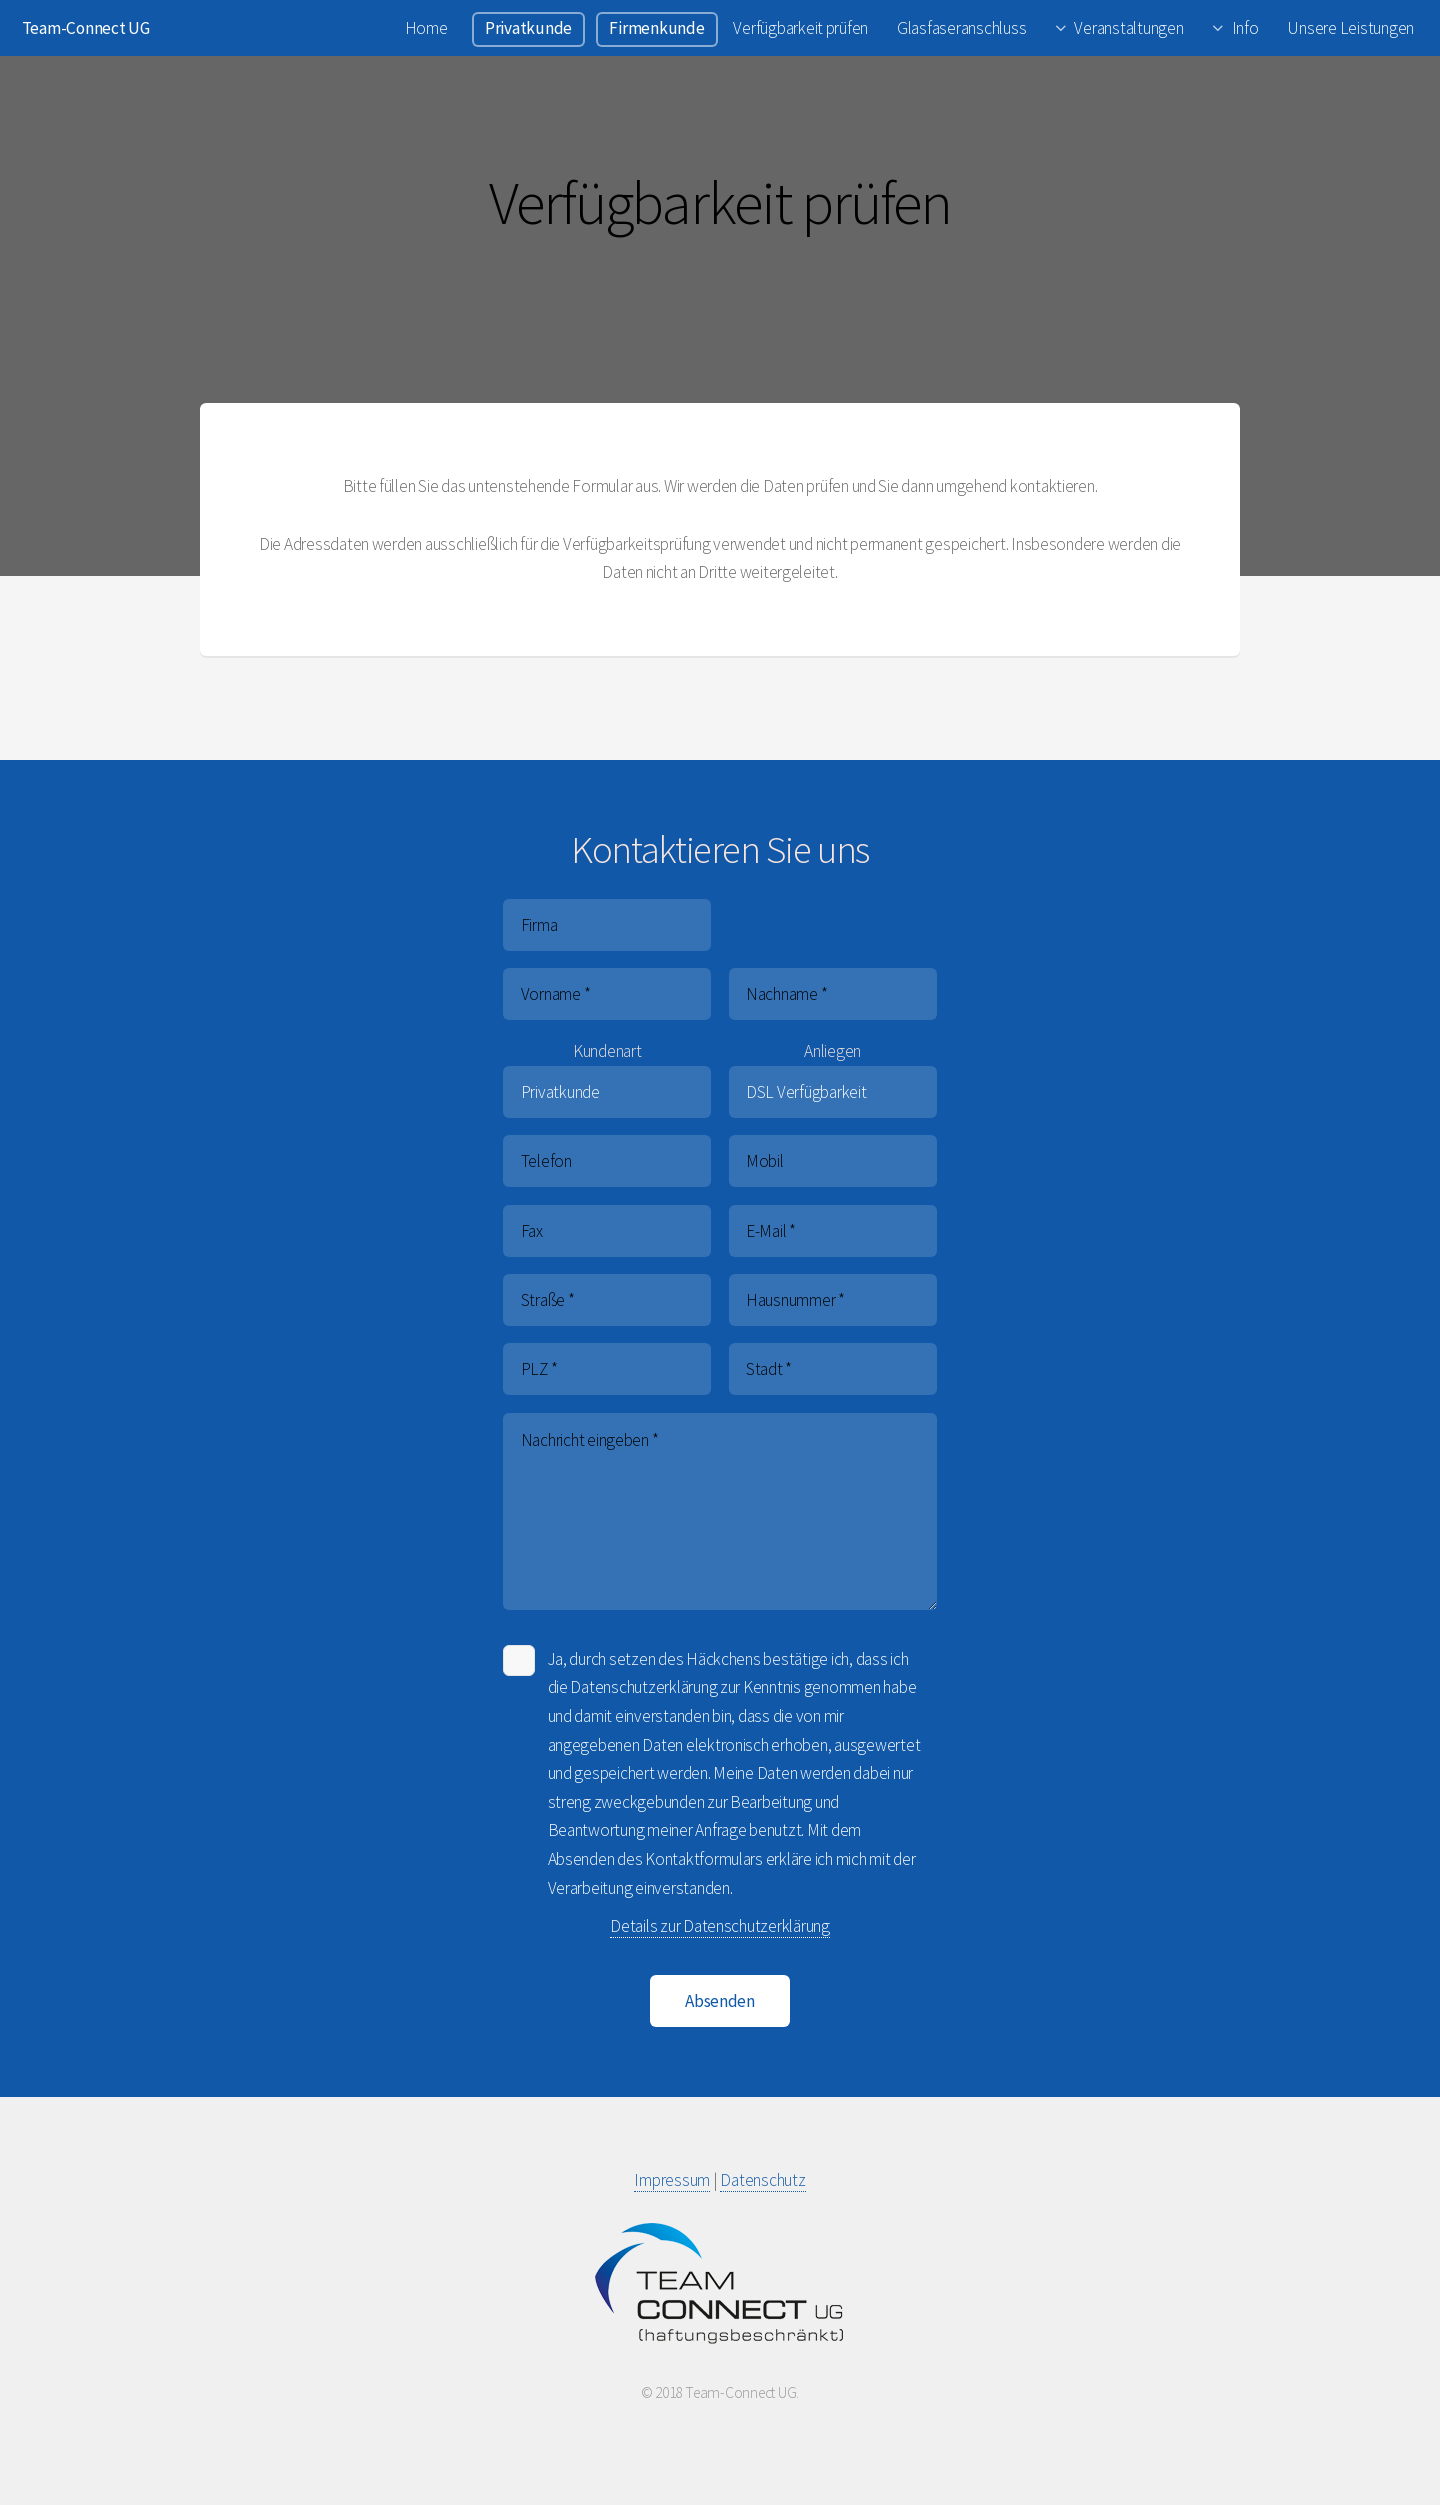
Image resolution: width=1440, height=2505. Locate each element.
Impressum (672, 2180)
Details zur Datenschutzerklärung (720, 1926)
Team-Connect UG (86, 28)
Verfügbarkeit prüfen (800, 28)
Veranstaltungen (1128, 28)
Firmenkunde (656, 28)
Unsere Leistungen (1350, 28)
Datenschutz (762, 2180)
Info (1245, 28)
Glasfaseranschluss (961, 28)
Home (426, 28)
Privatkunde (528, 28)
